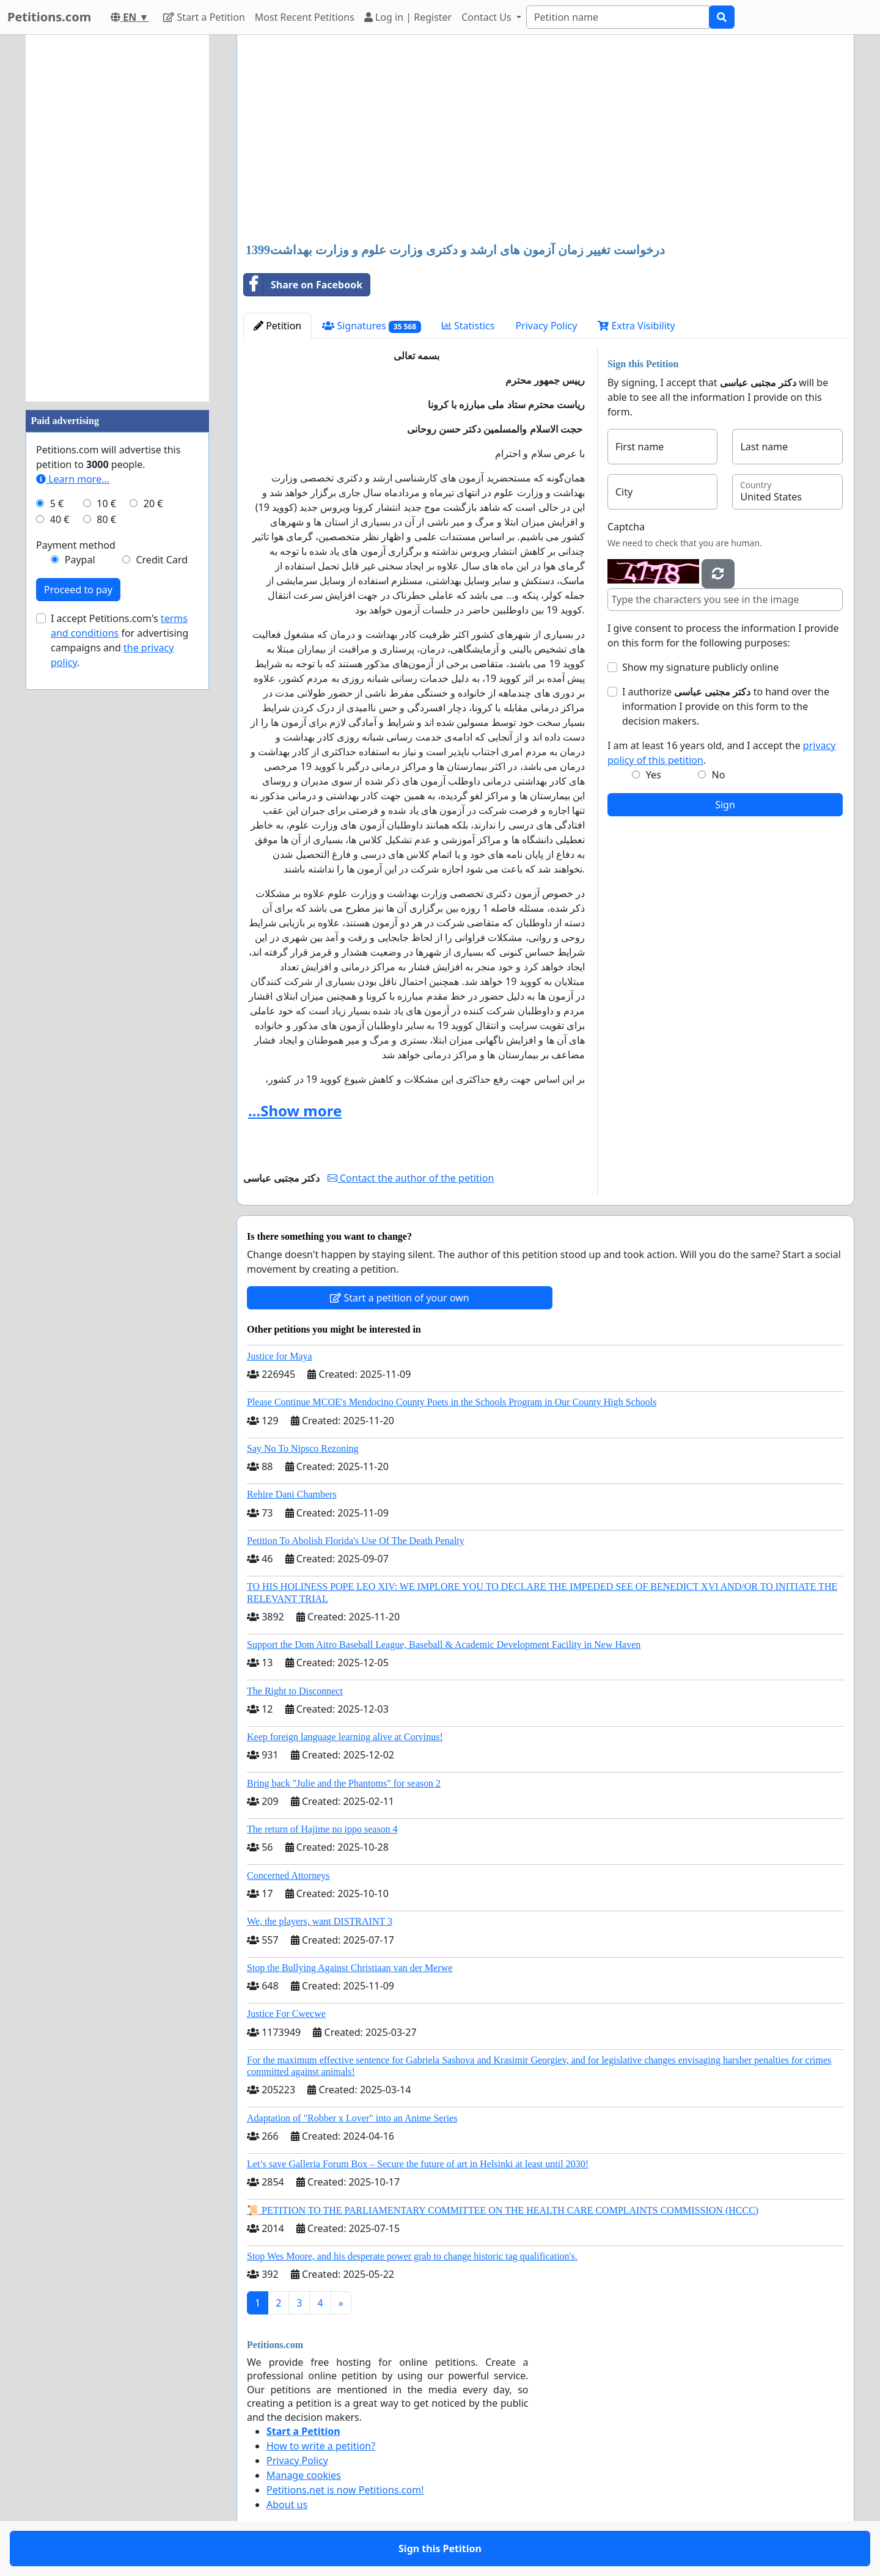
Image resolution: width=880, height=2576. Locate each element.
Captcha (626, 526)
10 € (106, 503)
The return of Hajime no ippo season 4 (322, 1829)
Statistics (468, 325)
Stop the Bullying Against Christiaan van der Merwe (349, 1968)
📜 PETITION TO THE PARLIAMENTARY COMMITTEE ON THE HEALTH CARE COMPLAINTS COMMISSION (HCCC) (502, 2210)
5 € (57, 503)
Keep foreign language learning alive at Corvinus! (345, 1737)
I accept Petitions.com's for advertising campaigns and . (119, 640)
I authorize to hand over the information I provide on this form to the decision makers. (725, 706)
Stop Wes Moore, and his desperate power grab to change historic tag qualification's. (412, 2256)
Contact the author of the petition (411, 1178)
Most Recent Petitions (304, 17)
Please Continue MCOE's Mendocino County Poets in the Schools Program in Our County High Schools (451, 1402)
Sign (725, 804)
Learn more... (72, 479)
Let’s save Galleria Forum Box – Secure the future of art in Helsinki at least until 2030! (417, 2164)
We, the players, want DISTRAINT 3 (319, 1921)
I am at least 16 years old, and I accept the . (721, 753)
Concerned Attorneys (288, 1875)
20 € (153, 503)
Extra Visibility (636, 325)
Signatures (371, 326)
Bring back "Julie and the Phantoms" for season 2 (344, 1783)
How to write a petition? (320, 2446)
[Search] (618, 17)
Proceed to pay (78, 589)
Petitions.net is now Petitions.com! (345, 2490)
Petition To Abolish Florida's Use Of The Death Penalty (355, 1540)
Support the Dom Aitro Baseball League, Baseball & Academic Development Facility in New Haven (443, 1644)
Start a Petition (203, 17)
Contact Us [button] (487, 17)
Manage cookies (303, 2475)
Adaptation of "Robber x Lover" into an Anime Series (352, 2118)
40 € (60, 519)
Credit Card (162, 559)
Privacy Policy (546, 325)
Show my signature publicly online (700, 667)
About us (286, 2504)
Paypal (80, 559)
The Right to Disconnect (295, 1691)
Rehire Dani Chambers (292, 1494)
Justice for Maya (279, 1356)
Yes (653, 774)
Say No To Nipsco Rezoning (303, 1448)
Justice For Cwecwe (286, 2013)
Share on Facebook (303, 285)
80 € (106, 519)
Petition (277, 325)
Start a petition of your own (399, 1297)
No (718, 774)
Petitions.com (49, 17)
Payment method (76, 545)
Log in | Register (408, 17)
